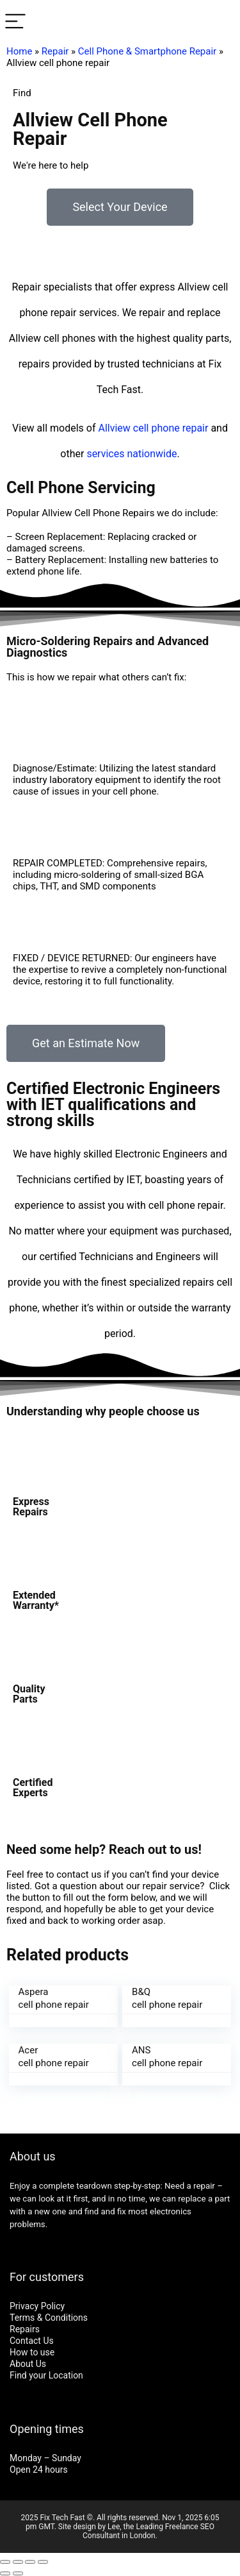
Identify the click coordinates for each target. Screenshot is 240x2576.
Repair (55, 51)
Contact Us (32, 2341)
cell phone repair (171, 428)
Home (19, 51)
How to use (32, 2352)
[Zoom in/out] (43, 2562)
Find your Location (46, 2375)
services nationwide (131, 454)
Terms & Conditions (49, 2317)
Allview (115, 428)
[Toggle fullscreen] (30, 2562)
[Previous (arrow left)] (5, 2573)
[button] (120, 207)
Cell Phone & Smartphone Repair (147, 51)
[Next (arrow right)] (18, 2573)
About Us (28, 2364)
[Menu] (15, 22)
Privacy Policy (37, 2306)
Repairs (25, 2329)
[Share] (18, 2562)
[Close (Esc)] (5, 2562)
